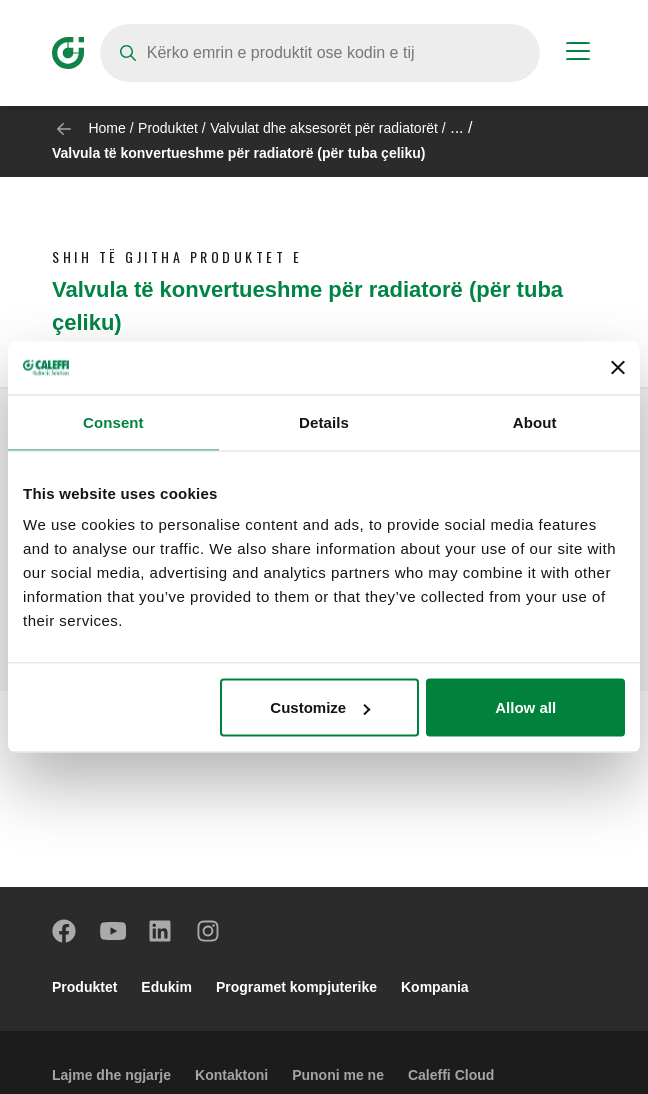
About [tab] (535, 421)
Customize (320, 707)
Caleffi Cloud (451, 1075)
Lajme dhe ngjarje (111, 1075)
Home (106, 128)
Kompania (435, 987)
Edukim (166, 987)
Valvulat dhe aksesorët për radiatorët (324, 128)
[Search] (320, 53)
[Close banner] (618, 368)
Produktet (168, 128)
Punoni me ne (338, 1075)
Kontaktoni (231, 1075)
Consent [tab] (113, 421)
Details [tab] (324, 421)
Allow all (525, 707)
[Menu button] (578, 54)
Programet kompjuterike (296, 987)
